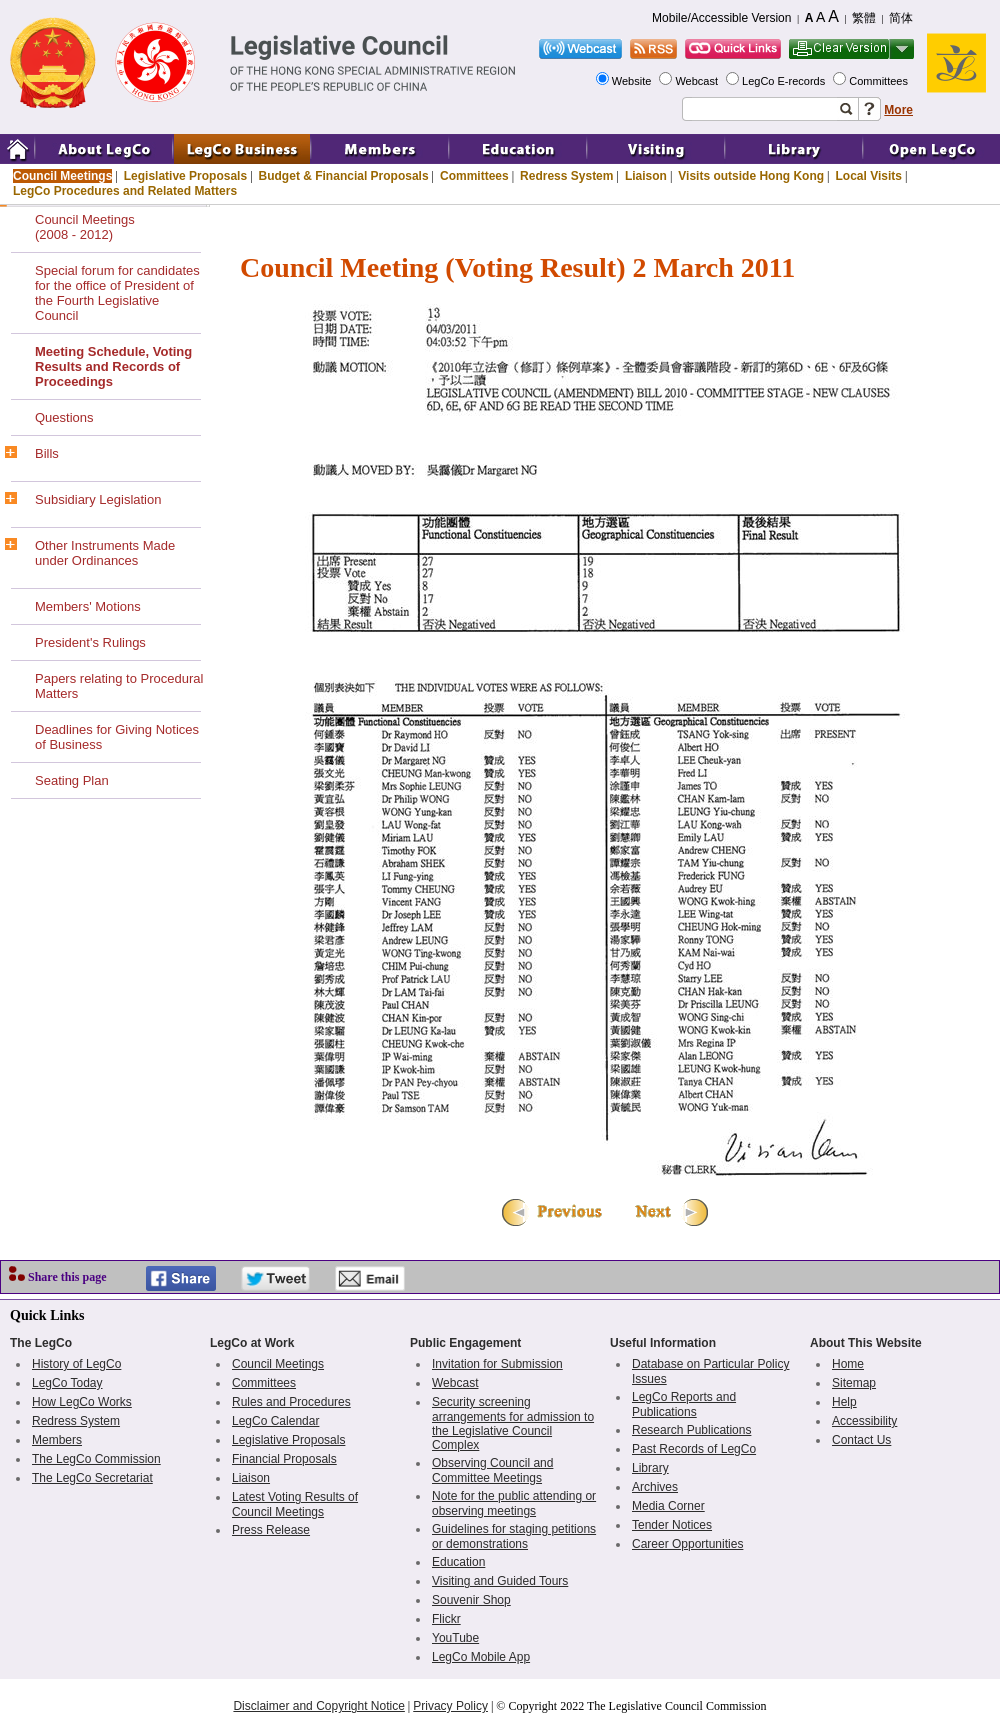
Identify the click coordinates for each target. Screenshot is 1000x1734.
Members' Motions (88, 606)
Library (650, 1468)
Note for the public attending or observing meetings (514, 1503)
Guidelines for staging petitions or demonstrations (514, 1536)
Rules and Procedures (291, 1402)
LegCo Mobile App (481, 1657)
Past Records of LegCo (694, 1449)
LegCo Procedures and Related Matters (125, 191)
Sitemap (854, 1383)
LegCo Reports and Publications (684, 1404)
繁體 (864, 18)
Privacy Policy (450, 1706)
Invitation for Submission (497, 1364)
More (898, 110)
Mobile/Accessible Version (721, 18)
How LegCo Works (82, 1402)
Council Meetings (62, 176)
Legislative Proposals (185, 176)
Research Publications (691, 1430)
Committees (880, 81)
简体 (901, 18)
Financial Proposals (284, 1459)
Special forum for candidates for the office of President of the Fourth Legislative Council (117, 293)
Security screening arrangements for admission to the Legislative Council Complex (513, 1423)
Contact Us (861, 1440)
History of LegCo (76, 1364)
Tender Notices (672, 1525)
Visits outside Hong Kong (751, 176)
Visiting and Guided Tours (500, 1581)
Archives (655, 1487)
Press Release (271, 1530)
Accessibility (864, 1421)
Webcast (698, 81)
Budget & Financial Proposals (344, 176)
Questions (64, 417)
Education (458, 1562)
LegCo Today (67, 1383)
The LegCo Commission (96, 1459)
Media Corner (668, 1506)
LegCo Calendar (275, 1421)
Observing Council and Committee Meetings (492, 1470)
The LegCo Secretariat (92, 1478)
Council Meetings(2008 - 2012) (85, 227)
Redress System (566, 176)
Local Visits (868, 176)
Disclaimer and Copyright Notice (318, 1706)
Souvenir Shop (471, 1600)
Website (633, 81)
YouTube (455, 1638)
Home (848, 1364)
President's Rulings (90, 642)
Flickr (446, 1619)
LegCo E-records (785, 81)
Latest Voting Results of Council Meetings (295, 1504)
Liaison (646, 176)
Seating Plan (72, 780)
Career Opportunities (687, 1544)
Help (844, 1402)
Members (57, 1440)
